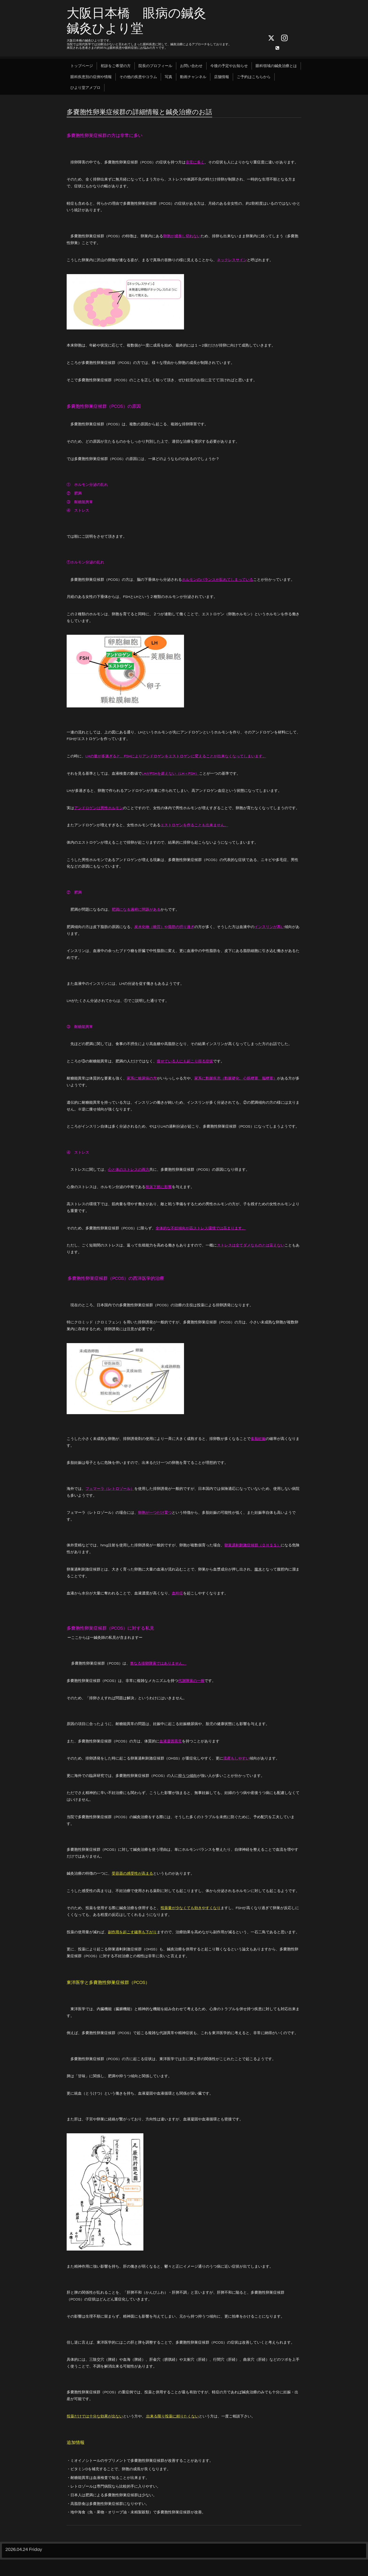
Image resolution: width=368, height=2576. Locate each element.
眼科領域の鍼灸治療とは (276, 66)
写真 (168, 77)
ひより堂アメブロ (85, 88)
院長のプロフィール (155, 66)
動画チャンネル (193, 77)
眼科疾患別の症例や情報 (91, 77)
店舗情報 (221, 77)
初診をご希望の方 (116, 66)
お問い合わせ (191, 66)
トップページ (81, 66)
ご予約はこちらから (254, 77)
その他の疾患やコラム (138, 77)
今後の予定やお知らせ (229, 66)
